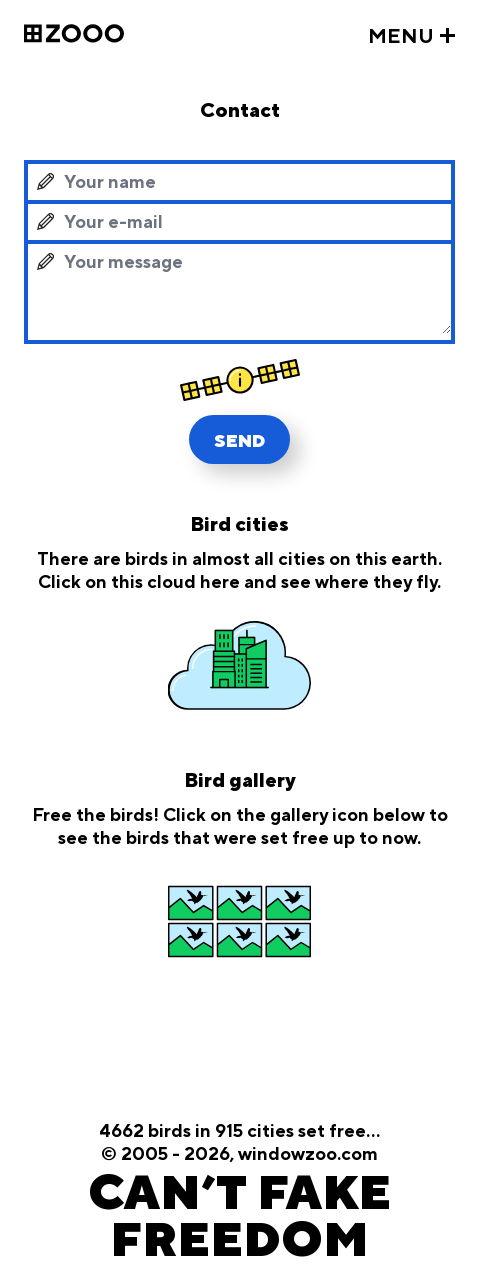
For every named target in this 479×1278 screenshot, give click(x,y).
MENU (401, 37)
